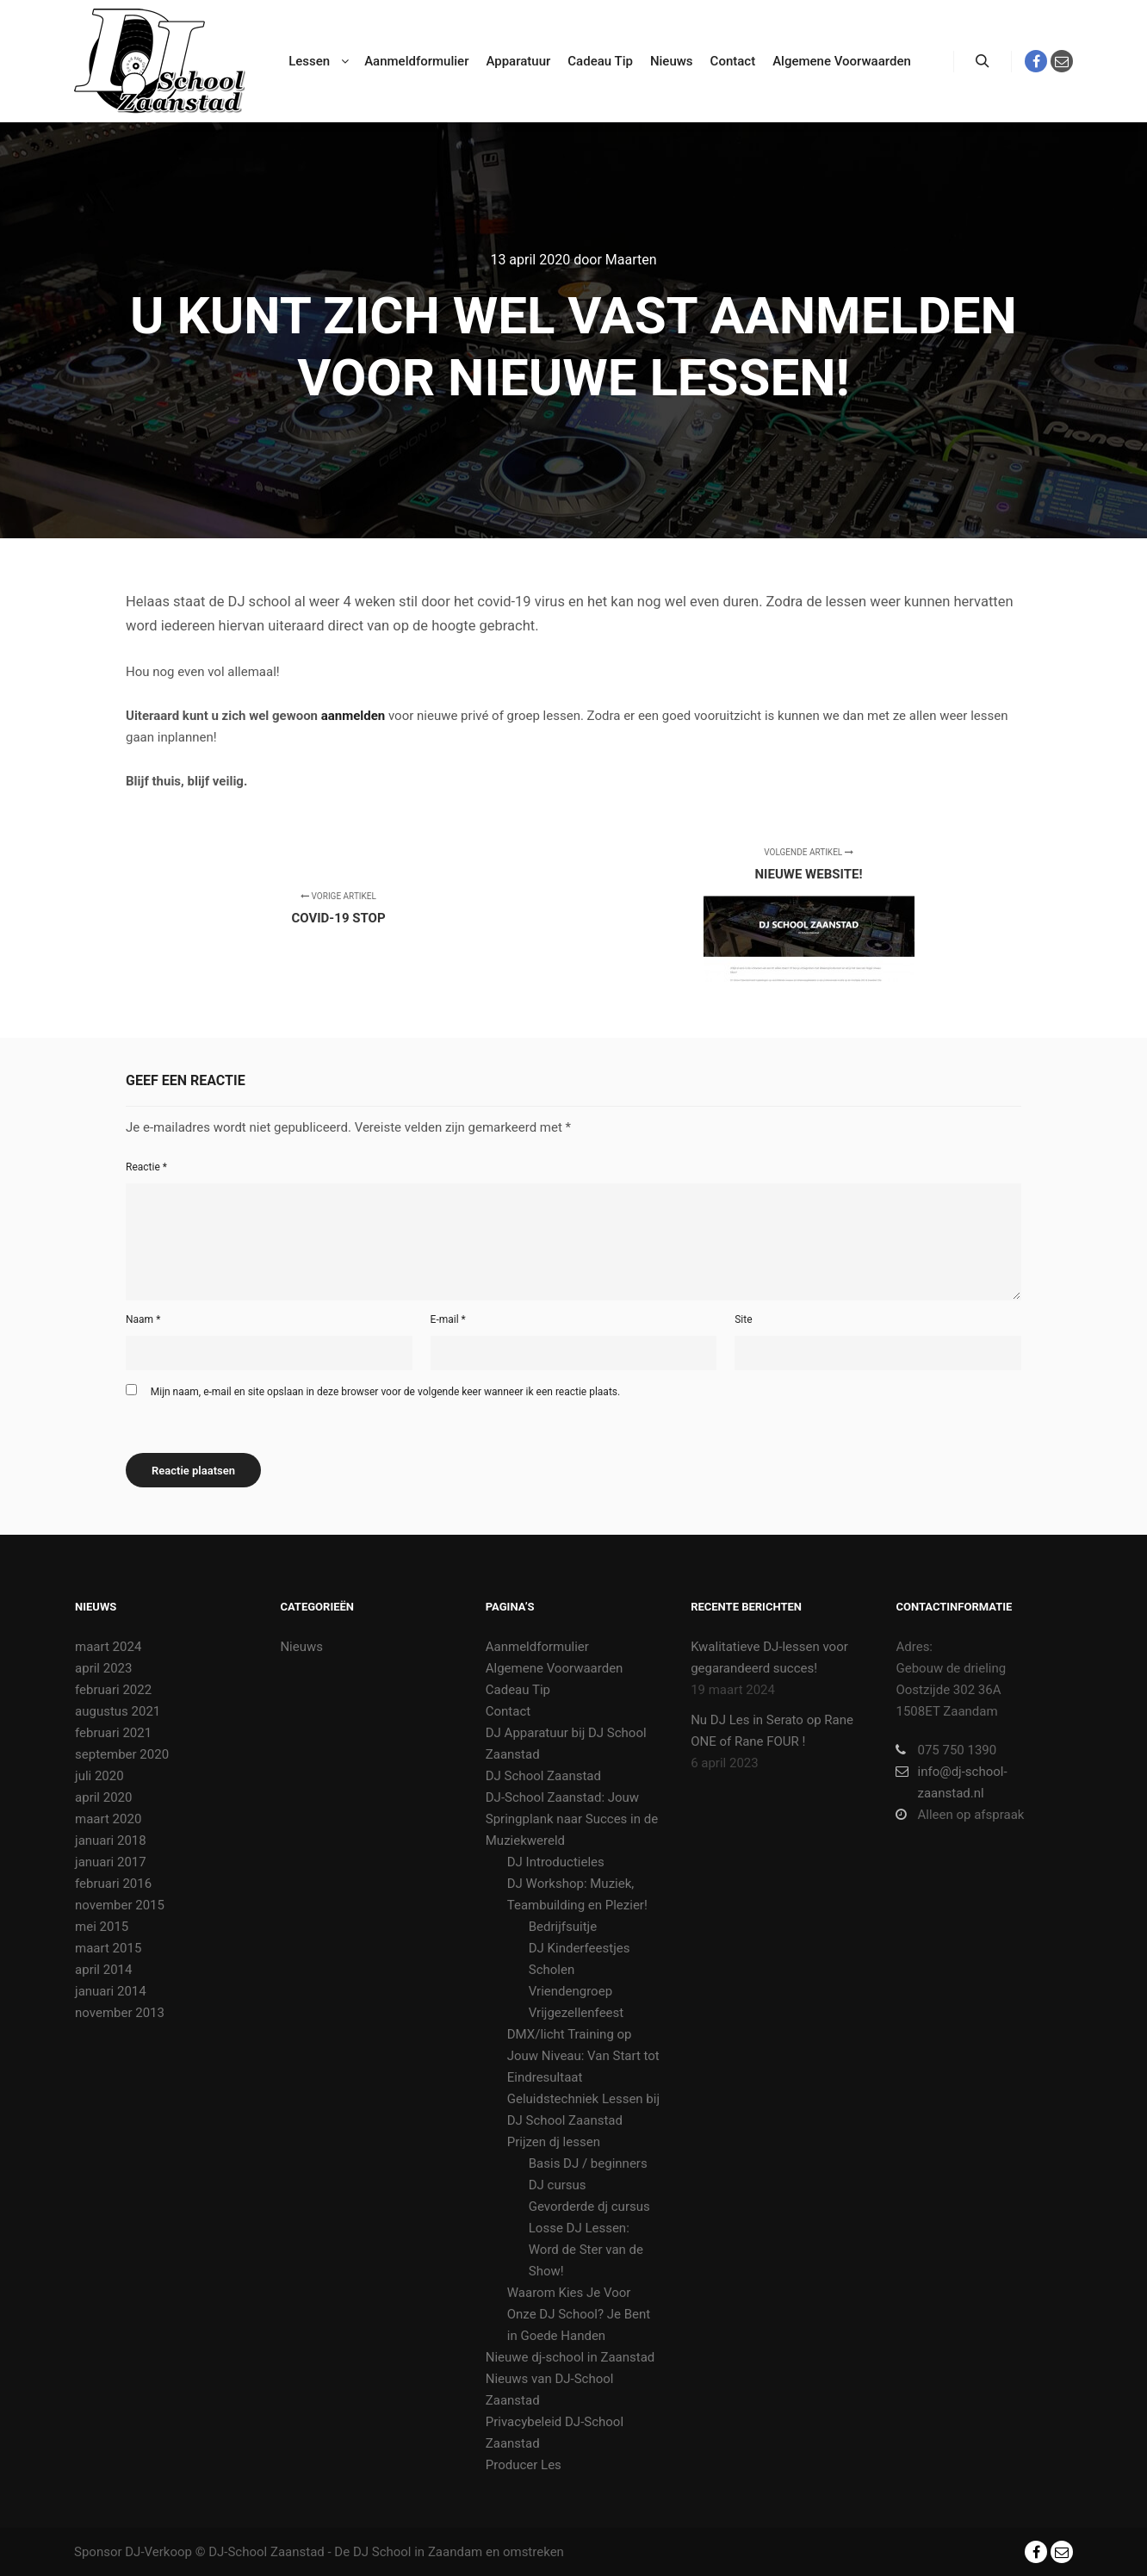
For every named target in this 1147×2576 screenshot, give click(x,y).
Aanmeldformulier (537, 1646)
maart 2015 (108, 1948)
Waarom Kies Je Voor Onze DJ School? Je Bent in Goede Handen (578, 2314)
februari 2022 (113, 1690)
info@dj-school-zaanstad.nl (951, 1781)
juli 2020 (99, 1776)
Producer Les (523, 2465)
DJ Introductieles (555, 1862)
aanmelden (353, 715)
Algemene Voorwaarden (554, 1668)
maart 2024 (108, 1646)
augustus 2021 (117, 1711)
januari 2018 (110, 1840)
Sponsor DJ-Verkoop (133, 2552)
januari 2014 (110, 1991)
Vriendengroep (570, 1991)
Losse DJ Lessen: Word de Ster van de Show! (586, 2249)
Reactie (146, 1167)
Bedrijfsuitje (563, 1926)
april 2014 (103, 1969)
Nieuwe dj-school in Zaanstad (570, 2357)
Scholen (551, 1969)
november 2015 (119, 1905)
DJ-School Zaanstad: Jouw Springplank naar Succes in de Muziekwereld (572, 1819)
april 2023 (103, 1668)
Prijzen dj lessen (553, 2142)
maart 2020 (108, 1819)
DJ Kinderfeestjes (579, 1948)
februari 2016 (113, 1883)
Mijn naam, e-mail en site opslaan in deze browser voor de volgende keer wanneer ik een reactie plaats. (385, 1392)
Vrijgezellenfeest (576, 2012)
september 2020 (122, 1754)
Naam (143, 1319)
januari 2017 (110, 1862)
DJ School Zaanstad (543, 1776)
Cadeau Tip (518, 1690)
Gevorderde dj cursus (589, 2206)
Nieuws (301, 1646)
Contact (508, 1711)
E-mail (448, 1319)
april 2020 (103, 1797)
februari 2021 (113, 1733)
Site (743, 1319)
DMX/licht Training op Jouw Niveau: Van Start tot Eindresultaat (583, 2056)
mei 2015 (101, 1926)
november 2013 (119, 2012)
